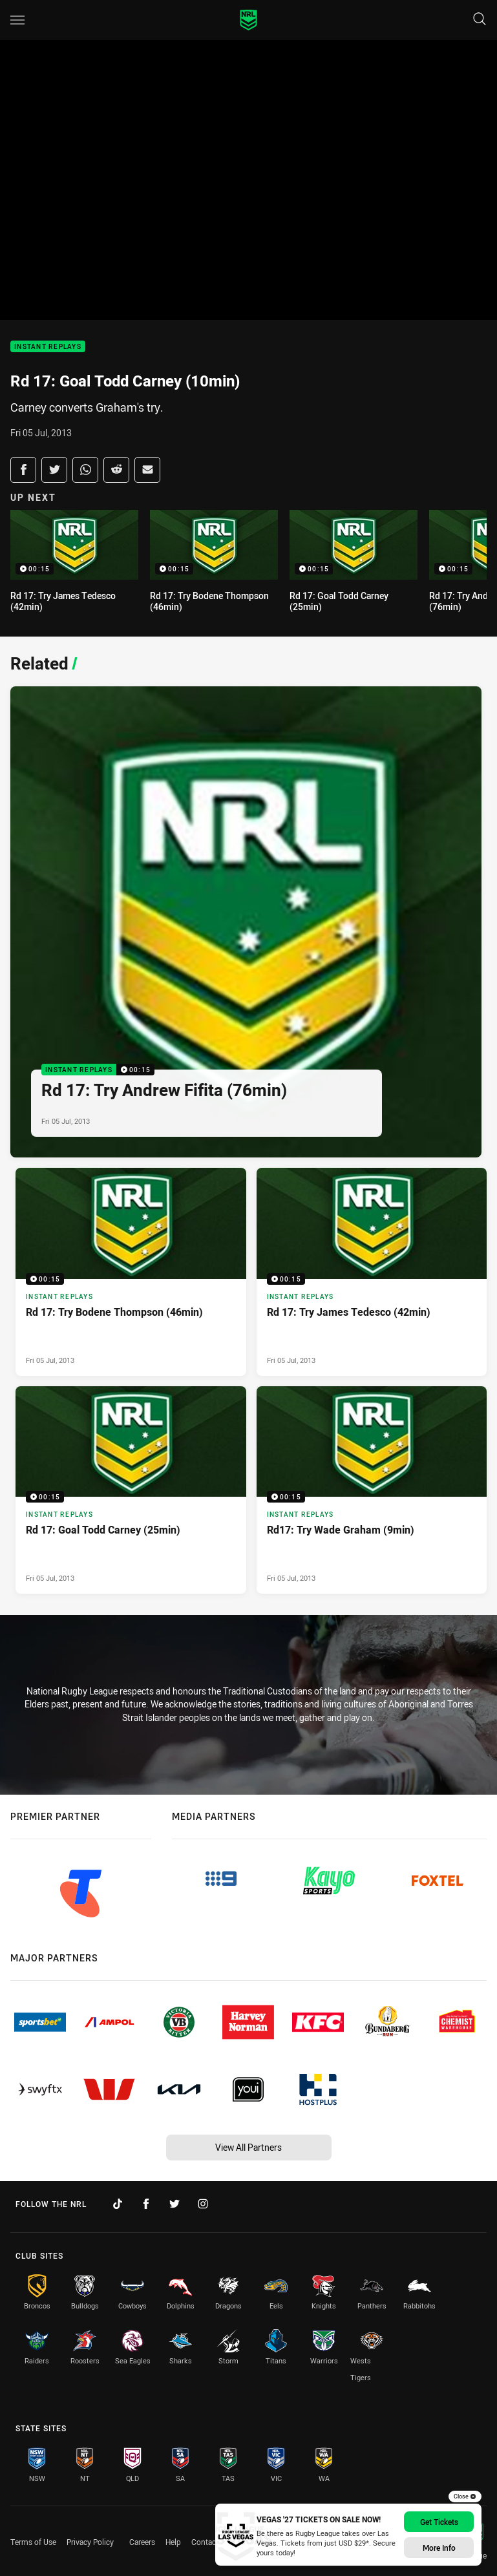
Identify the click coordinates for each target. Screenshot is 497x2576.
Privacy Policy (90, 2542)
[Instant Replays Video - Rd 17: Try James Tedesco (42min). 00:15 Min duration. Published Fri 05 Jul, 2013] (372, 1271)
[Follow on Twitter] (174, 2203)
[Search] (479, 20)
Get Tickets (439, 2522)
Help (173, 2542)
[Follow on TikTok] (117, 2203)
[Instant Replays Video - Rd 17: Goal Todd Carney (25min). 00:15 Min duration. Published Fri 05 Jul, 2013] (131, 1490)
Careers (142, 2542)
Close (465, 2496)
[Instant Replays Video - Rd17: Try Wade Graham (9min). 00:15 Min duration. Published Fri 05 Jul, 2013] (372, 1490)
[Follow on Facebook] (146, 2203)
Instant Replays (47, 347)
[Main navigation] (17, 20)
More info (439, 2547)
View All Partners (248, 2147)
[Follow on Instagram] (203, 2203)
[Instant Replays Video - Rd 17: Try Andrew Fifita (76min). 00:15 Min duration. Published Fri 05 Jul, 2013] (245, 921)
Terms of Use (33, 2542)
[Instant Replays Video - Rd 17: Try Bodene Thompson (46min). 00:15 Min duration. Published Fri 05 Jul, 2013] (131, 1271)
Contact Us (210, 2542)
